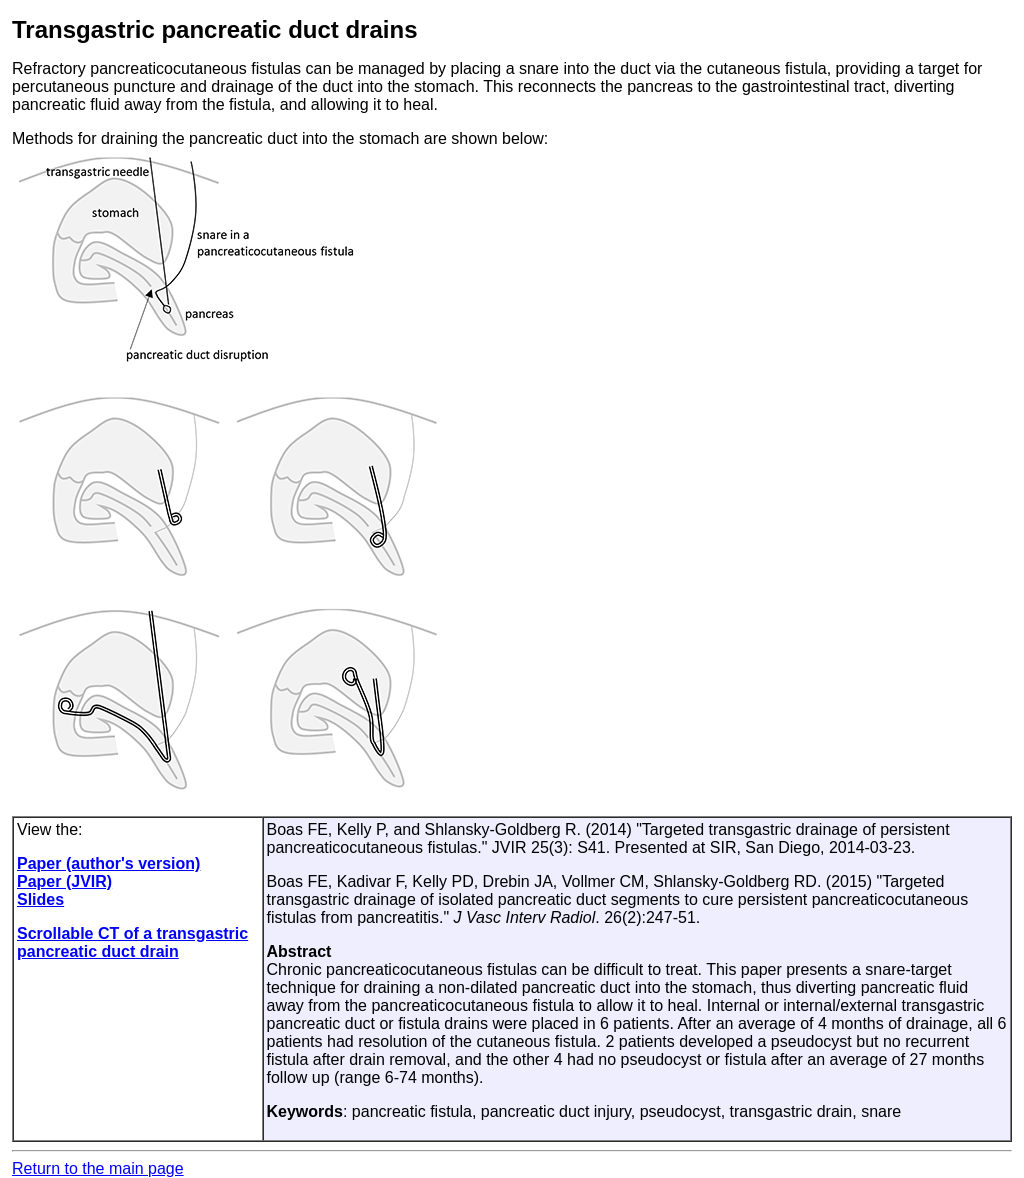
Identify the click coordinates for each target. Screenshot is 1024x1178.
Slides (40, 899)
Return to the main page (98, 1168)
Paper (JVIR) (64, 881)
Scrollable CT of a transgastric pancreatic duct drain (132, 942)
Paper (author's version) (108, 863)
